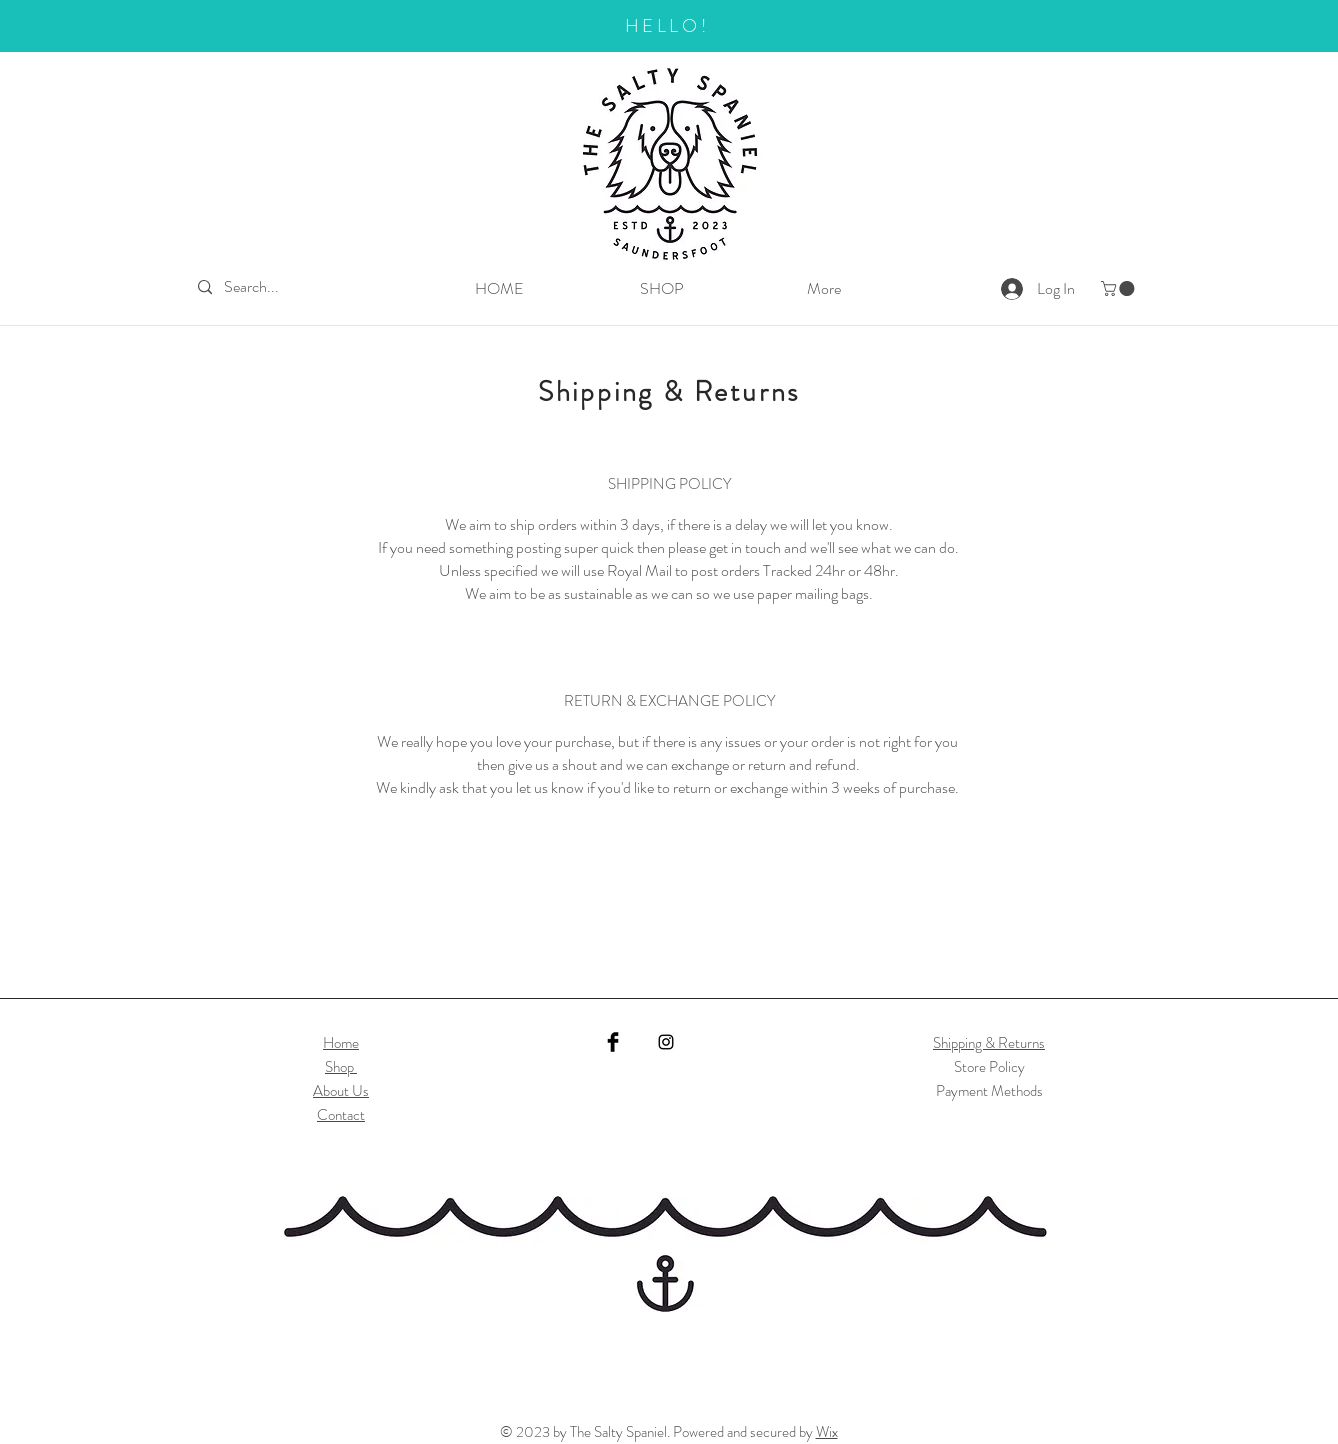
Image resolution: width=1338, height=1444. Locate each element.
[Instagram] (666, 1042)
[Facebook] (613, 1042)
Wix (827, 1432)
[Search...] (259, 287)
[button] (1119, 288)
